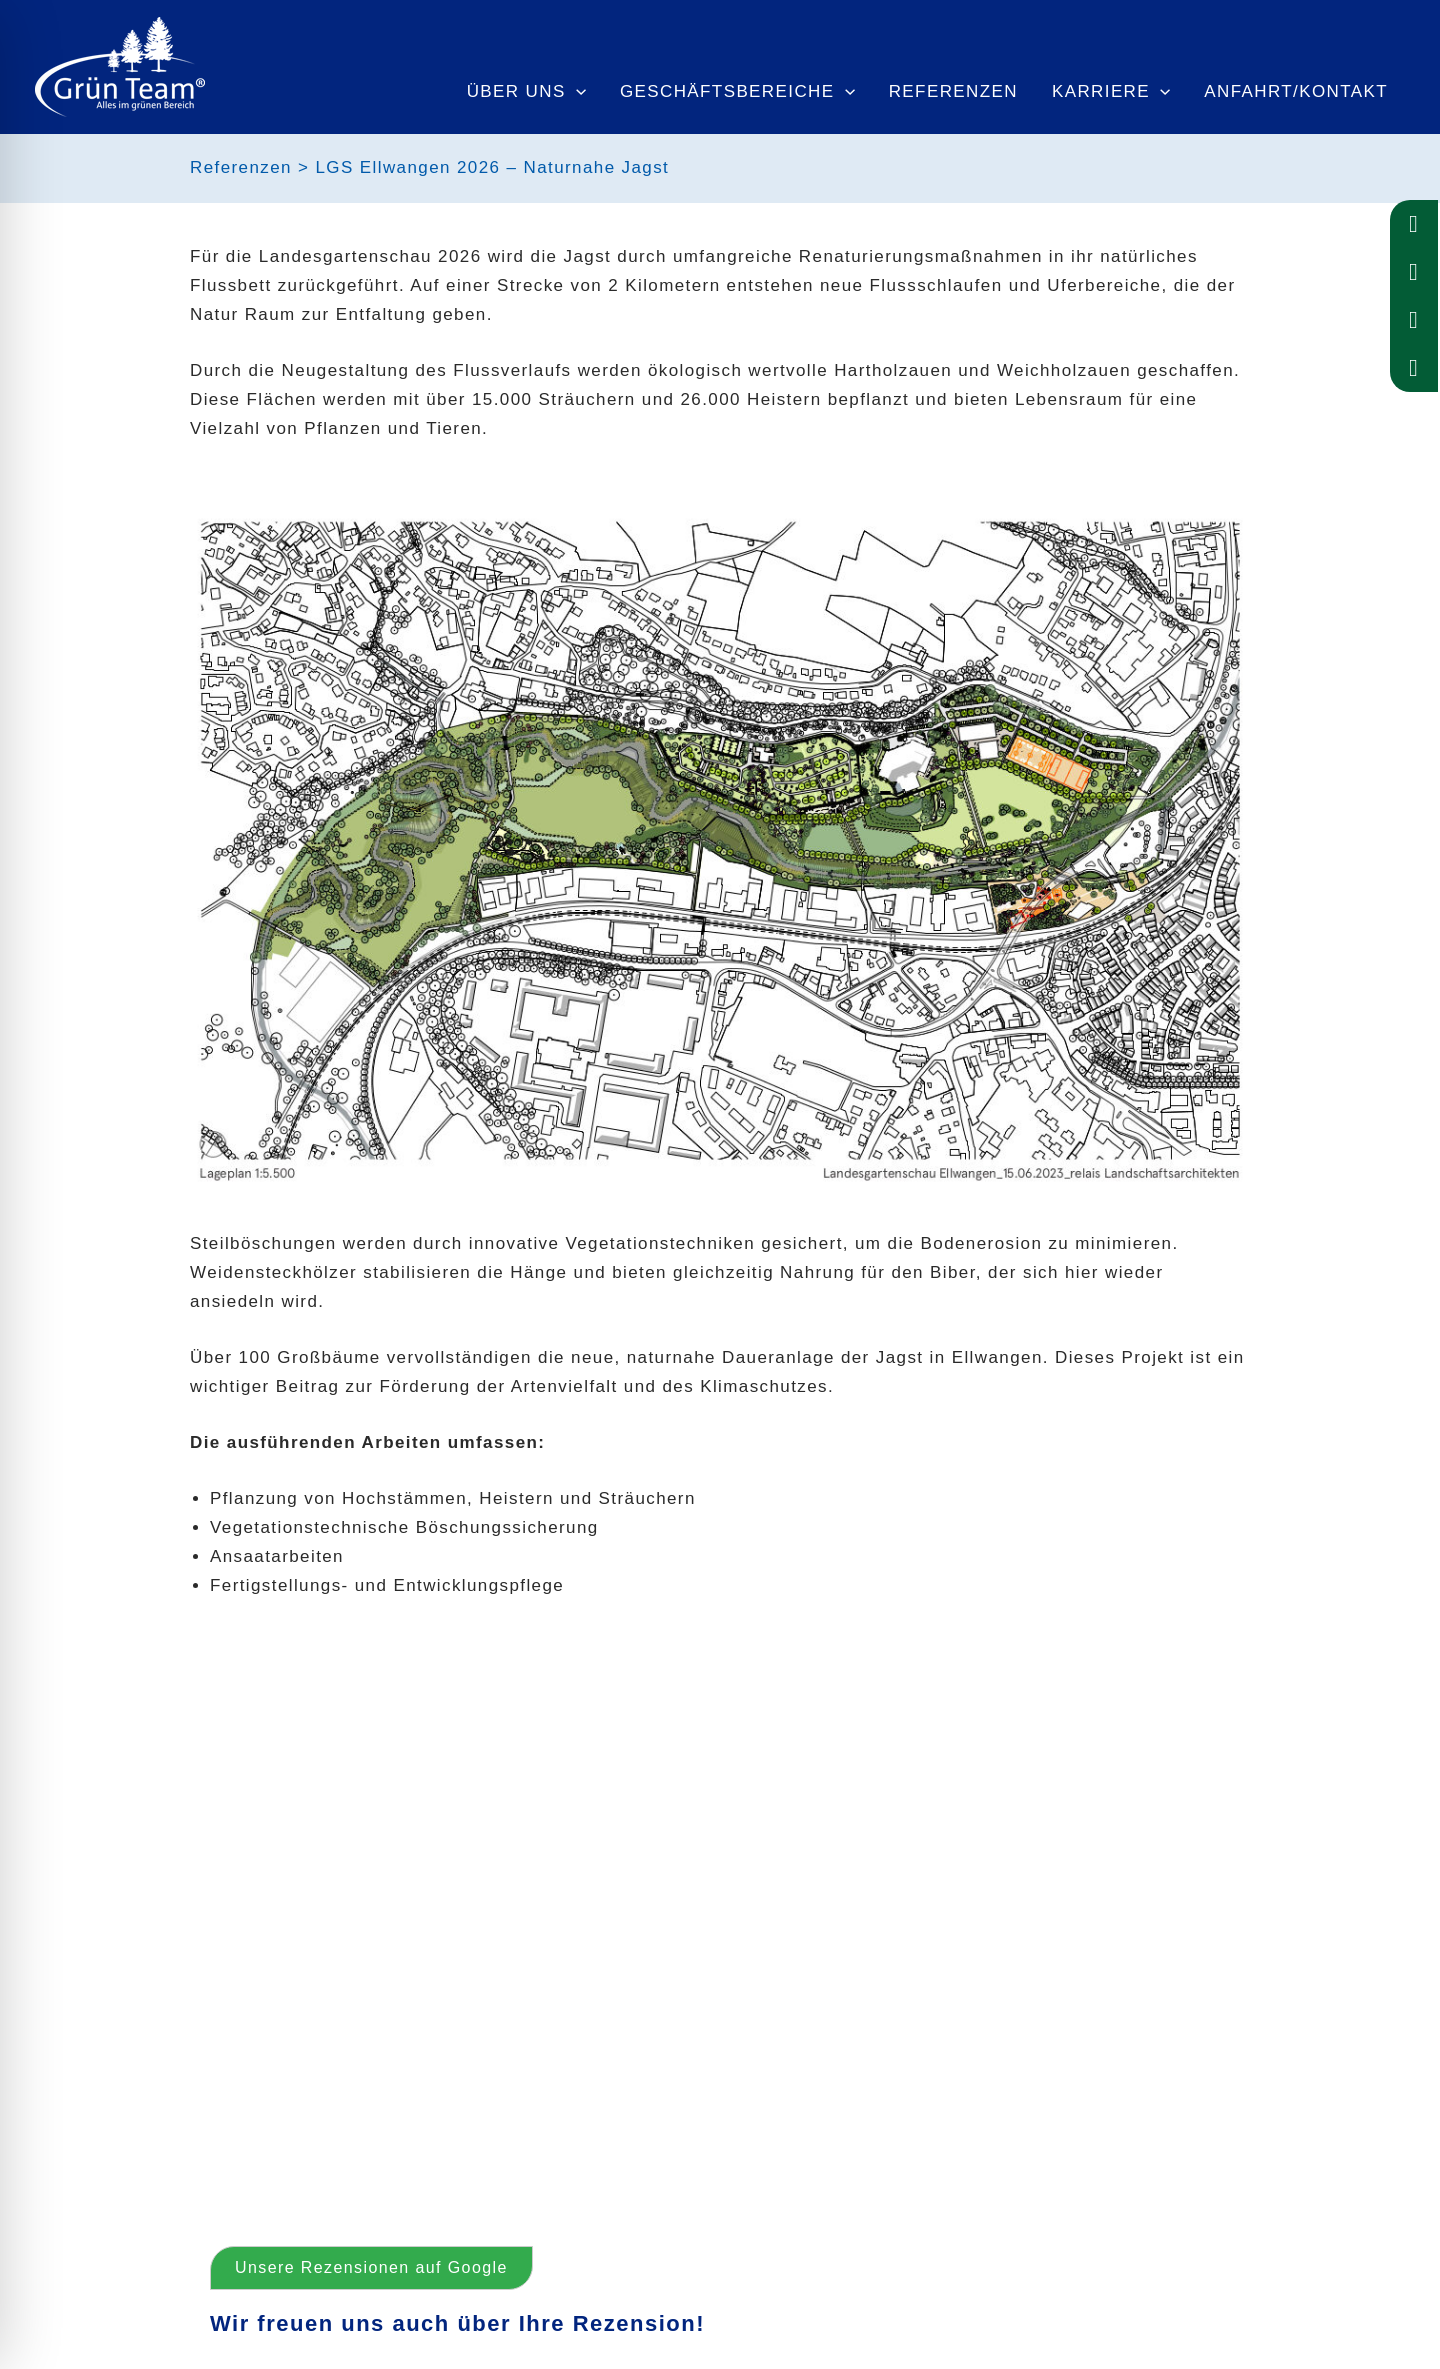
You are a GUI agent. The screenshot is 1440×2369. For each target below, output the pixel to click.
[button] (240, 1916)
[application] (576, 92)
